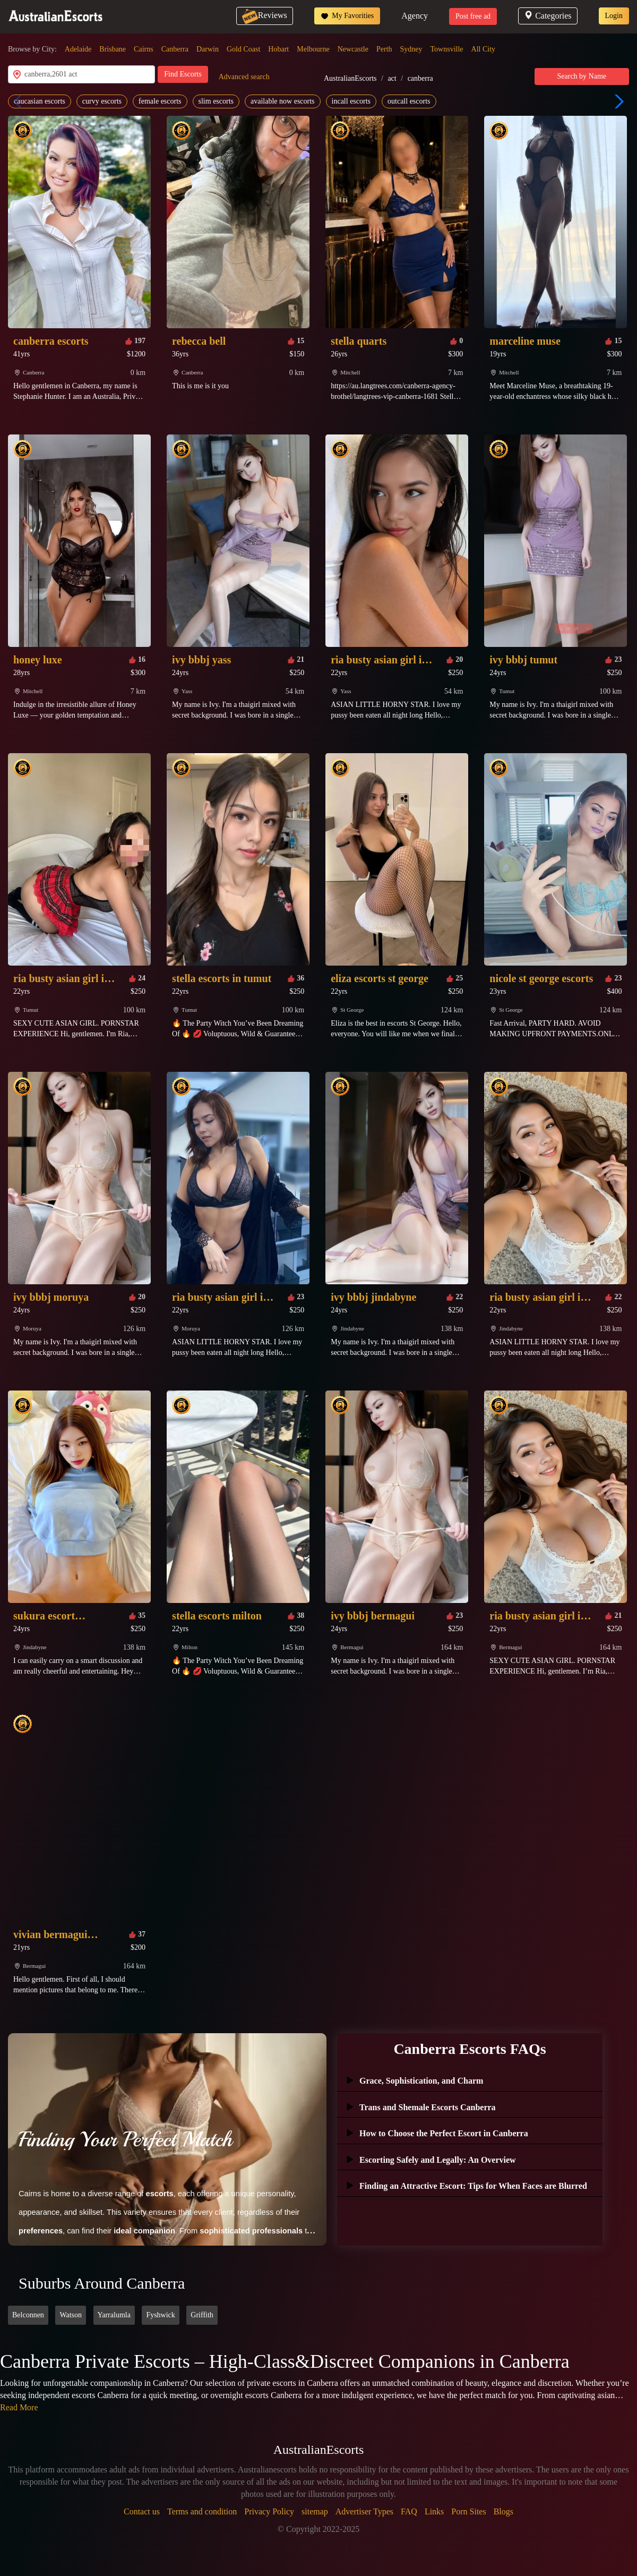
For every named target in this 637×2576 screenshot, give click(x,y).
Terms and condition (202, 2511)
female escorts (160, 101)
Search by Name (582, 76)
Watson (70, 2315)
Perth (384, 49)
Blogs (503, 2511)
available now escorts (283, 101)
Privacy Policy (269, 2511)
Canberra (174, 49)
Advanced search (244, 77)
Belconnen (28, 2315)
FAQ (409, 2511)
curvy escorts (102, 101)
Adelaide (78, 49)
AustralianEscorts (350, 78)
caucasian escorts (39, 101)
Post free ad (472, 16)
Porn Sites (468, 2511)
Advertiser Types (364, 2511)
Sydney (411, 49)
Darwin (207, 49)
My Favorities (347, 16)
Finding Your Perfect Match (125, 2139)
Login (614, 16)
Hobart (278, 49)
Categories (547, 15)
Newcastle (353, 49)
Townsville (447, 49)
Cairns (143, 49)
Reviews (264, 15)
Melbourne (313, 49)
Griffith (202, 2315)
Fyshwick (160, 2315)
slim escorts (216, 101)
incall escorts (351, 101)
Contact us (142, 2511)
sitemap (315, 2511)
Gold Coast (243, 49)
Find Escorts (182, 74)
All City (483, 49)
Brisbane (112, 49)
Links (434, 2511)
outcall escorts (409, 101)
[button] (616, 101)
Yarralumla (114, 2315)
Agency (414, 15)
